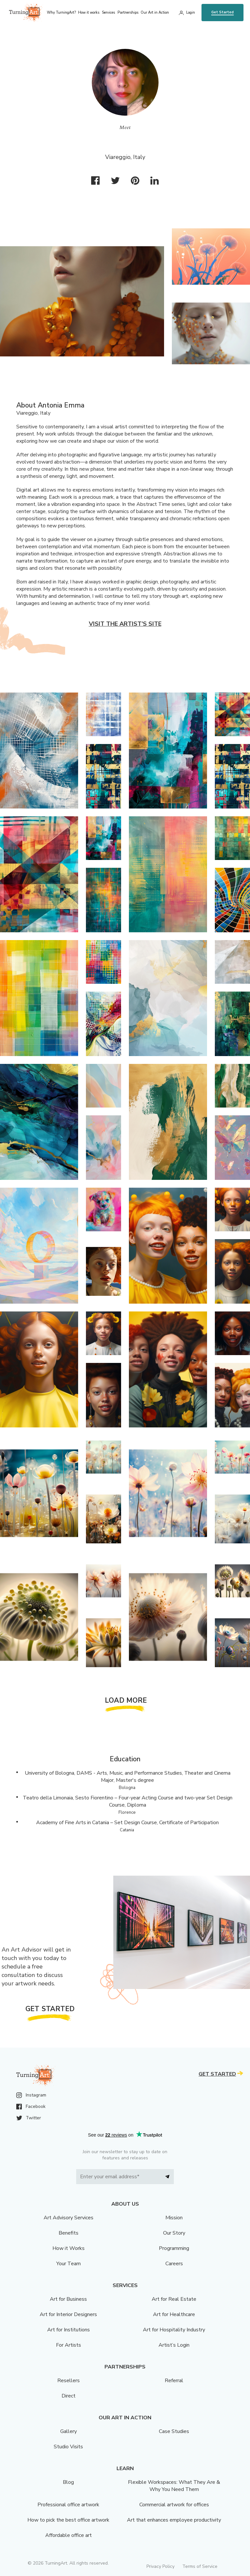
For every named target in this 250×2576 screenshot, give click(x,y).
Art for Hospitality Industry (174, 2329)
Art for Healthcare (174, 2314)
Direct (69, 2395)
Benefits (68, 2233)
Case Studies (174, 2431)
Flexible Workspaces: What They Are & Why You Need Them (174, 2486)
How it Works (68, 2248)
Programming (174, 2248)
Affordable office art (68, 2535)
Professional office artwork (68, 2504)
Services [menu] (108, 12)
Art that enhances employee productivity (174, 2520)
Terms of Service (199, 2566)
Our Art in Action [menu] (155, 12)
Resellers (68, 2380)
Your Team (68, 2263)
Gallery (68, 2431)
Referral (174, 2380)
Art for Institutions (68, 2329)
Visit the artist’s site (125, 624)
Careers (174, 2263)
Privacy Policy (160, 2566)
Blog (68, 2482)
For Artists (68, 2345)
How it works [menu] (88, 12)
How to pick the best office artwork (68, 2520)
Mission (174, 2217)
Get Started (222, 12)
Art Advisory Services (68, 2217)
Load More (126, 1700)
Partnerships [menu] (128, 12)
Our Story (174, 2233)
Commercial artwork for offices (174, 2504)
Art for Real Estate (174, 2299)
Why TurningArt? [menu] (61, 12)
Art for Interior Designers (68, 2314)
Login (190, 12)
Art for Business (68, 2299)
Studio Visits (68, 2446)
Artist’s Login (174, 2345)
